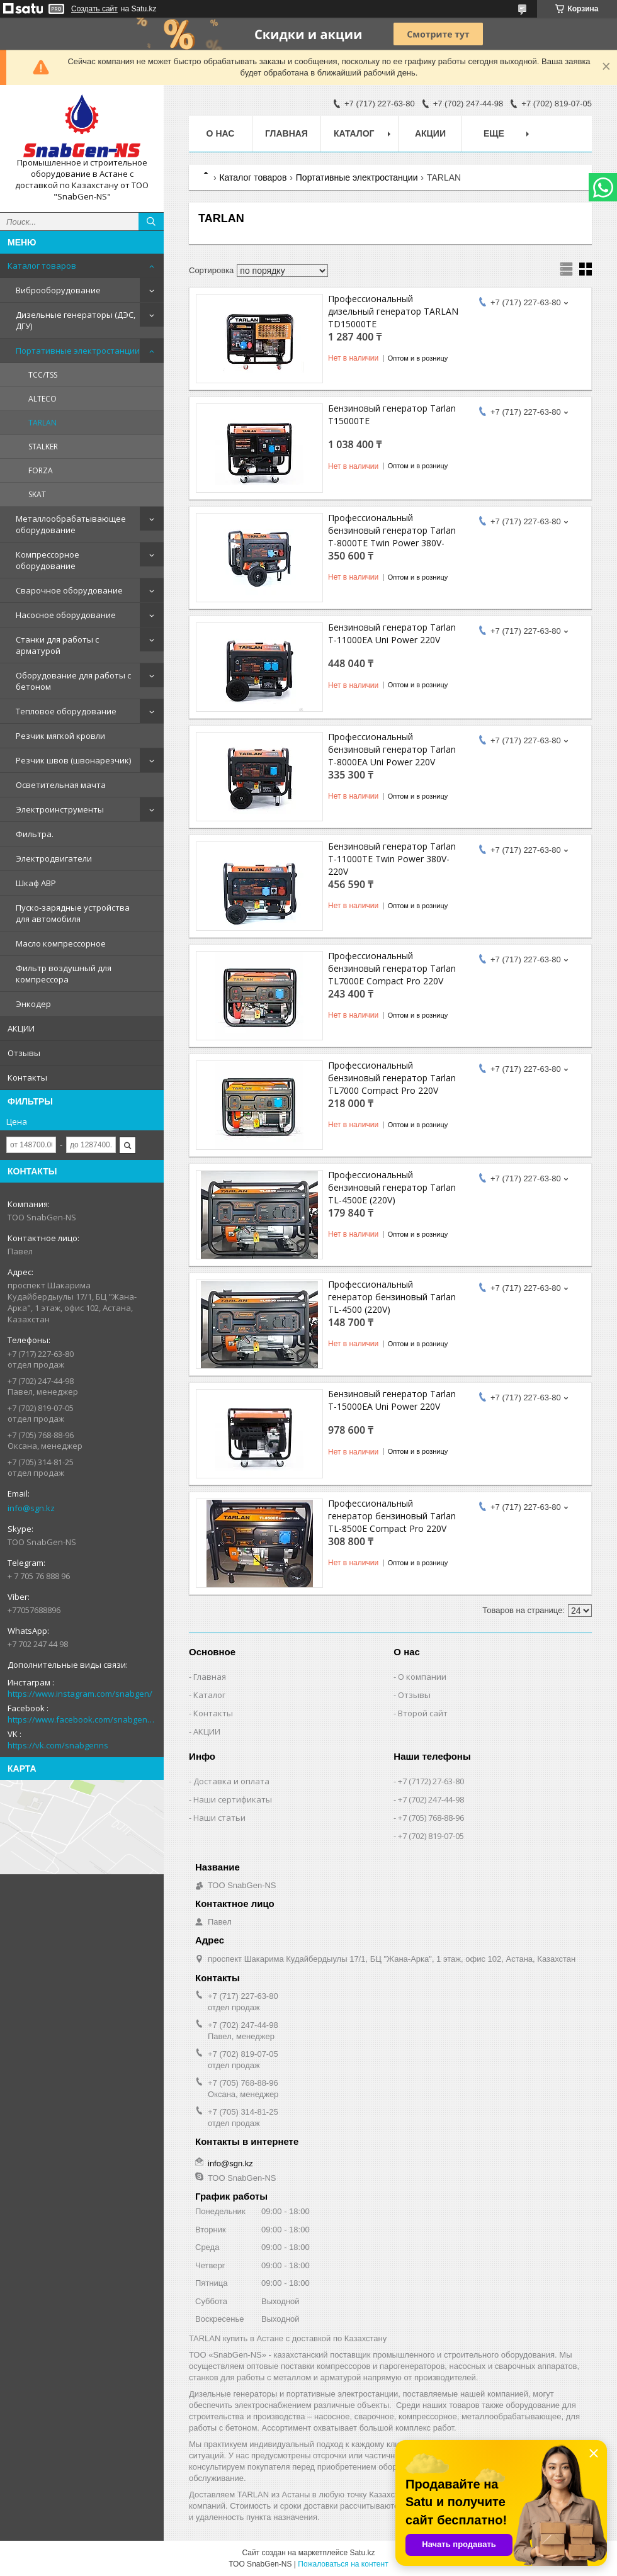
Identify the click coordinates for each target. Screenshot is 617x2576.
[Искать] (151, 221)
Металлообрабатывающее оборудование (71, 524)
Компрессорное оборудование (47, 560)
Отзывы (24, 1053)
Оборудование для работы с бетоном (73, 681)
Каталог (209, 1695)
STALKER (43, 446)
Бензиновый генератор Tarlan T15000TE (392, 414)
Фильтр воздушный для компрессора (63, 973)
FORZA (40, 470)
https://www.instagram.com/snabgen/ (80, 1693)
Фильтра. (35, 834)
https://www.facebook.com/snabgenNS (82, 1719)
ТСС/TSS (42, 374)
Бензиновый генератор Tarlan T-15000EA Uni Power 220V (392, 1400)
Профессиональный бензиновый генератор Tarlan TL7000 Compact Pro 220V (392, 1077)
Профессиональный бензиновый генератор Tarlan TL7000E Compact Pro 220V (392, 968)
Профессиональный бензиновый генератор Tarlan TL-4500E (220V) (392, 1187)
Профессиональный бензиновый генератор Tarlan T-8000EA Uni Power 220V (392, 749)
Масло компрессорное (61, 943)
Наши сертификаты (232, 1799)
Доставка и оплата (231, 1781)
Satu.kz (362, 2552)
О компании (422, 1676)
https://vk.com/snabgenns (58, 1745)
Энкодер (33, 1004)
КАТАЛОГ (354, 133)
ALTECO (42, 398)
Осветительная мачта (61, 784)
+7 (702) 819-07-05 (431, 1836)
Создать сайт (94, 8)
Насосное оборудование (66, 615)
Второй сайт (423, 1713)
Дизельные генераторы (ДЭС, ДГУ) (75, 320)
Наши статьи (219, 1817)
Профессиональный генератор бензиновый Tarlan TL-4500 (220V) (392, 1296)
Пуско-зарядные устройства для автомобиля (73, 913)
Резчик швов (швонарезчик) (73, 760)
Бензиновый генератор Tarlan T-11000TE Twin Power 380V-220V (392, 858)
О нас (221, 133)
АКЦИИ (21, 1028)
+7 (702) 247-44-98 (431, 1799)
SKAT (37, 494)
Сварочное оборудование (69, 590)
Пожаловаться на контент (343, 2564)
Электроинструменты (60, 809)
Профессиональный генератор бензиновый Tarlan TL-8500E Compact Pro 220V (392, 1515)
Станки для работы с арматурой (57, 645)
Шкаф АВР (36, 883)
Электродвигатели (54, 858)
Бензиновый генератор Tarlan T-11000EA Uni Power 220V (392, 633)
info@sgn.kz (31, 1508)
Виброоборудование (58, 290)
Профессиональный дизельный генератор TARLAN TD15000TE (393, 311)
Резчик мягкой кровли (60, 735)
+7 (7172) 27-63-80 (431, 1781)
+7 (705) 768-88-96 (431, 1817)
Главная (286, 133)
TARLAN (42, 422)
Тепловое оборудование (66, 711)
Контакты (27, 1077)
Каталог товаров (42, 265)
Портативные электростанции (78, 350)
